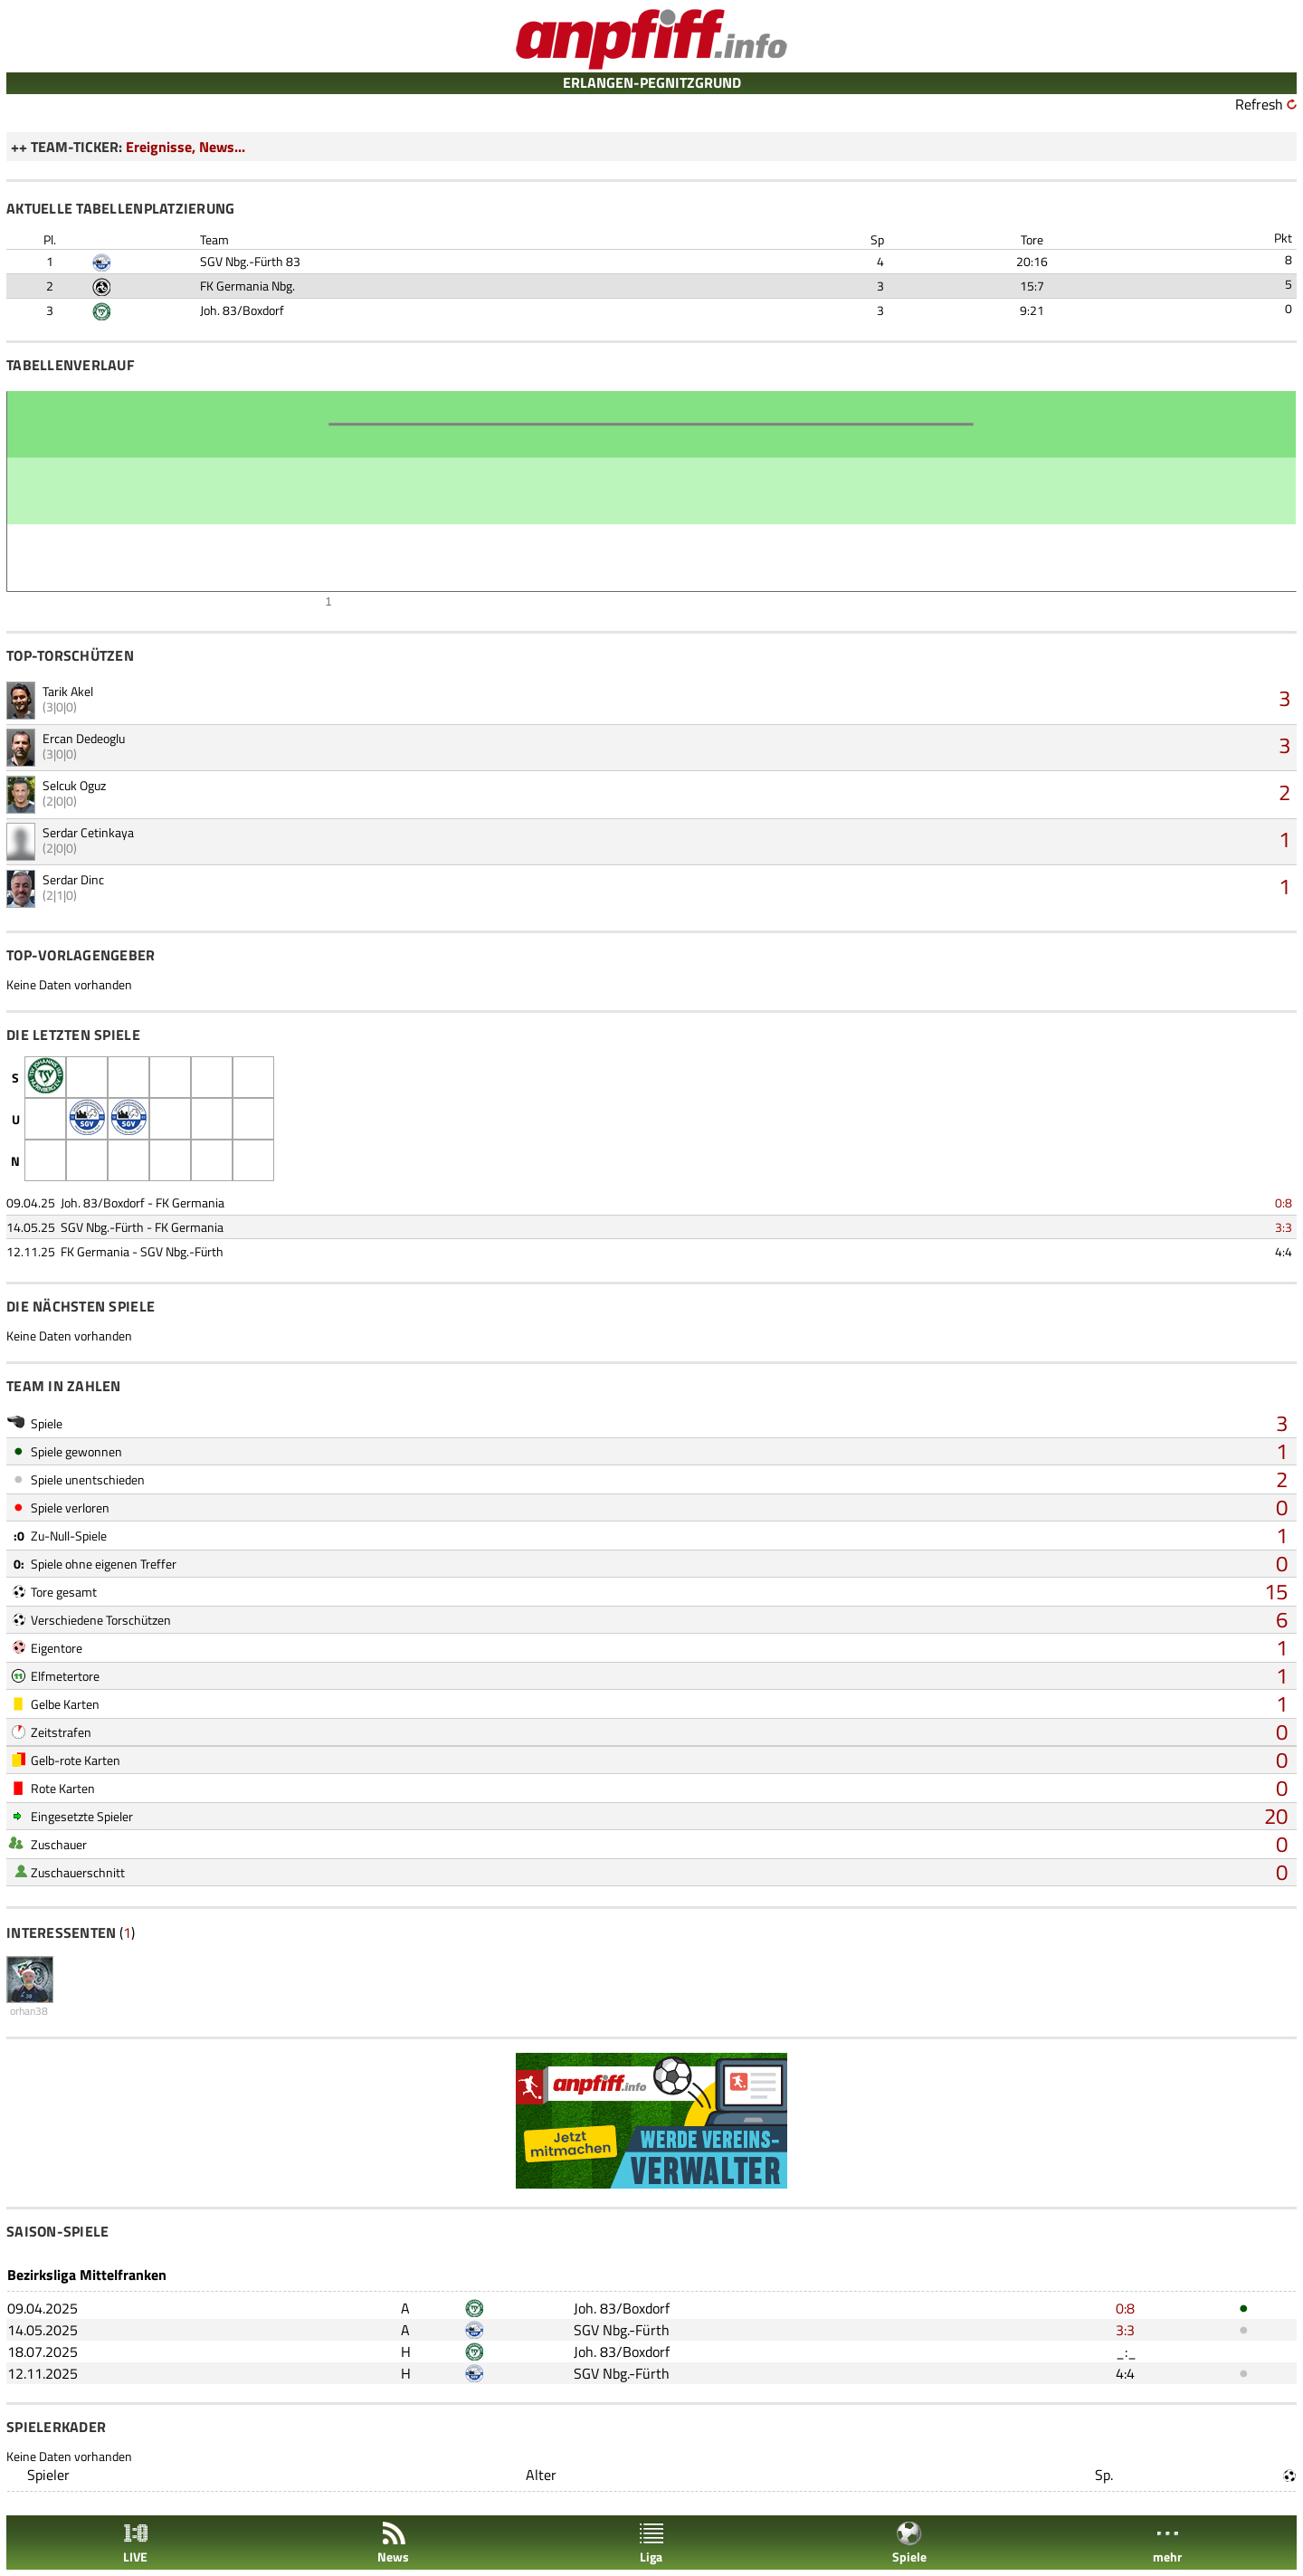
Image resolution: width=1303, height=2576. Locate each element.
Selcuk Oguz (74, 785)
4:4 (1283, 1251)
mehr (1167, 2543)
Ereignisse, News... (185, 146)
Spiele (909, 2543)
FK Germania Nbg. (247, 285)
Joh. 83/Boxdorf (242, 310)
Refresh (1259, 104)
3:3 (1283, 1226)
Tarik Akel (68, 691)
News (393, 2543)
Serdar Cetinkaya (88, 832)
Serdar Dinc (73, 879)
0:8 (1283, 1202)
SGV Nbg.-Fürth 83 (250, 261)
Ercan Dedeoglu (84, 738)
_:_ (1126, 2351)
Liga (651, 2543)
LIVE (135, 2543)
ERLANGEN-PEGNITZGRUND (652, 82)
